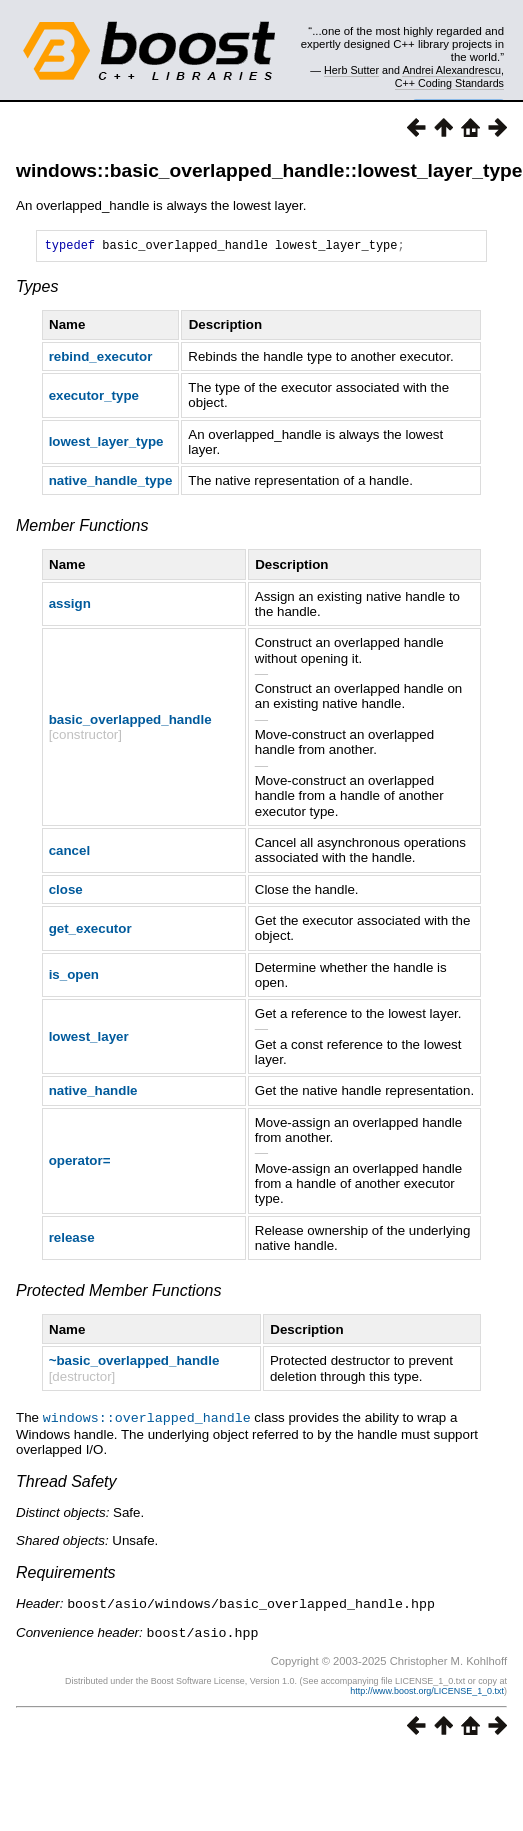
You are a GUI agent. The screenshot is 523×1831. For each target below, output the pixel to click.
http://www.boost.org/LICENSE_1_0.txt (427, 1691)
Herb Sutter (351, 70)
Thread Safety (66, 1483)
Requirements (66, 1574)
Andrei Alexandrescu (451, 70)
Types (37, 289)
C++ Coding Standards (449, 83)
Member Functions (82, 528)
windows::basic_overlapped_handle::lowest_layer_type (269, 170)
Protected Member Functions (118, 1293)
